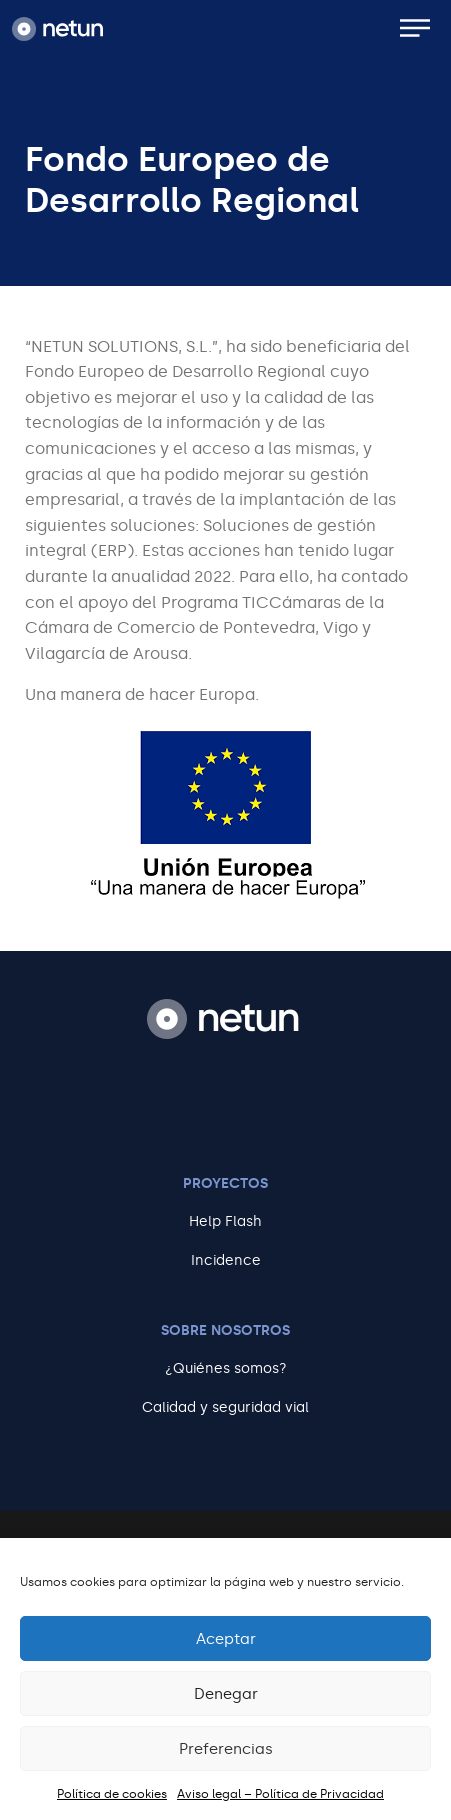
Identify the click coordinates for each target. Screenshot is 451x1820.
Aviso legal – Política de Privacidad (280, 1794)
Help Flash (225, 1221)
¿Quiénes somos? (226, 1368)
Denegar (226, 1694)
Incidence (226, 1260)
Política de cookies (112, 1794)
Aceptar (226, 1639)
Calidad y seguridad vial (225, 1407)
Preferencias (226, 1749)
